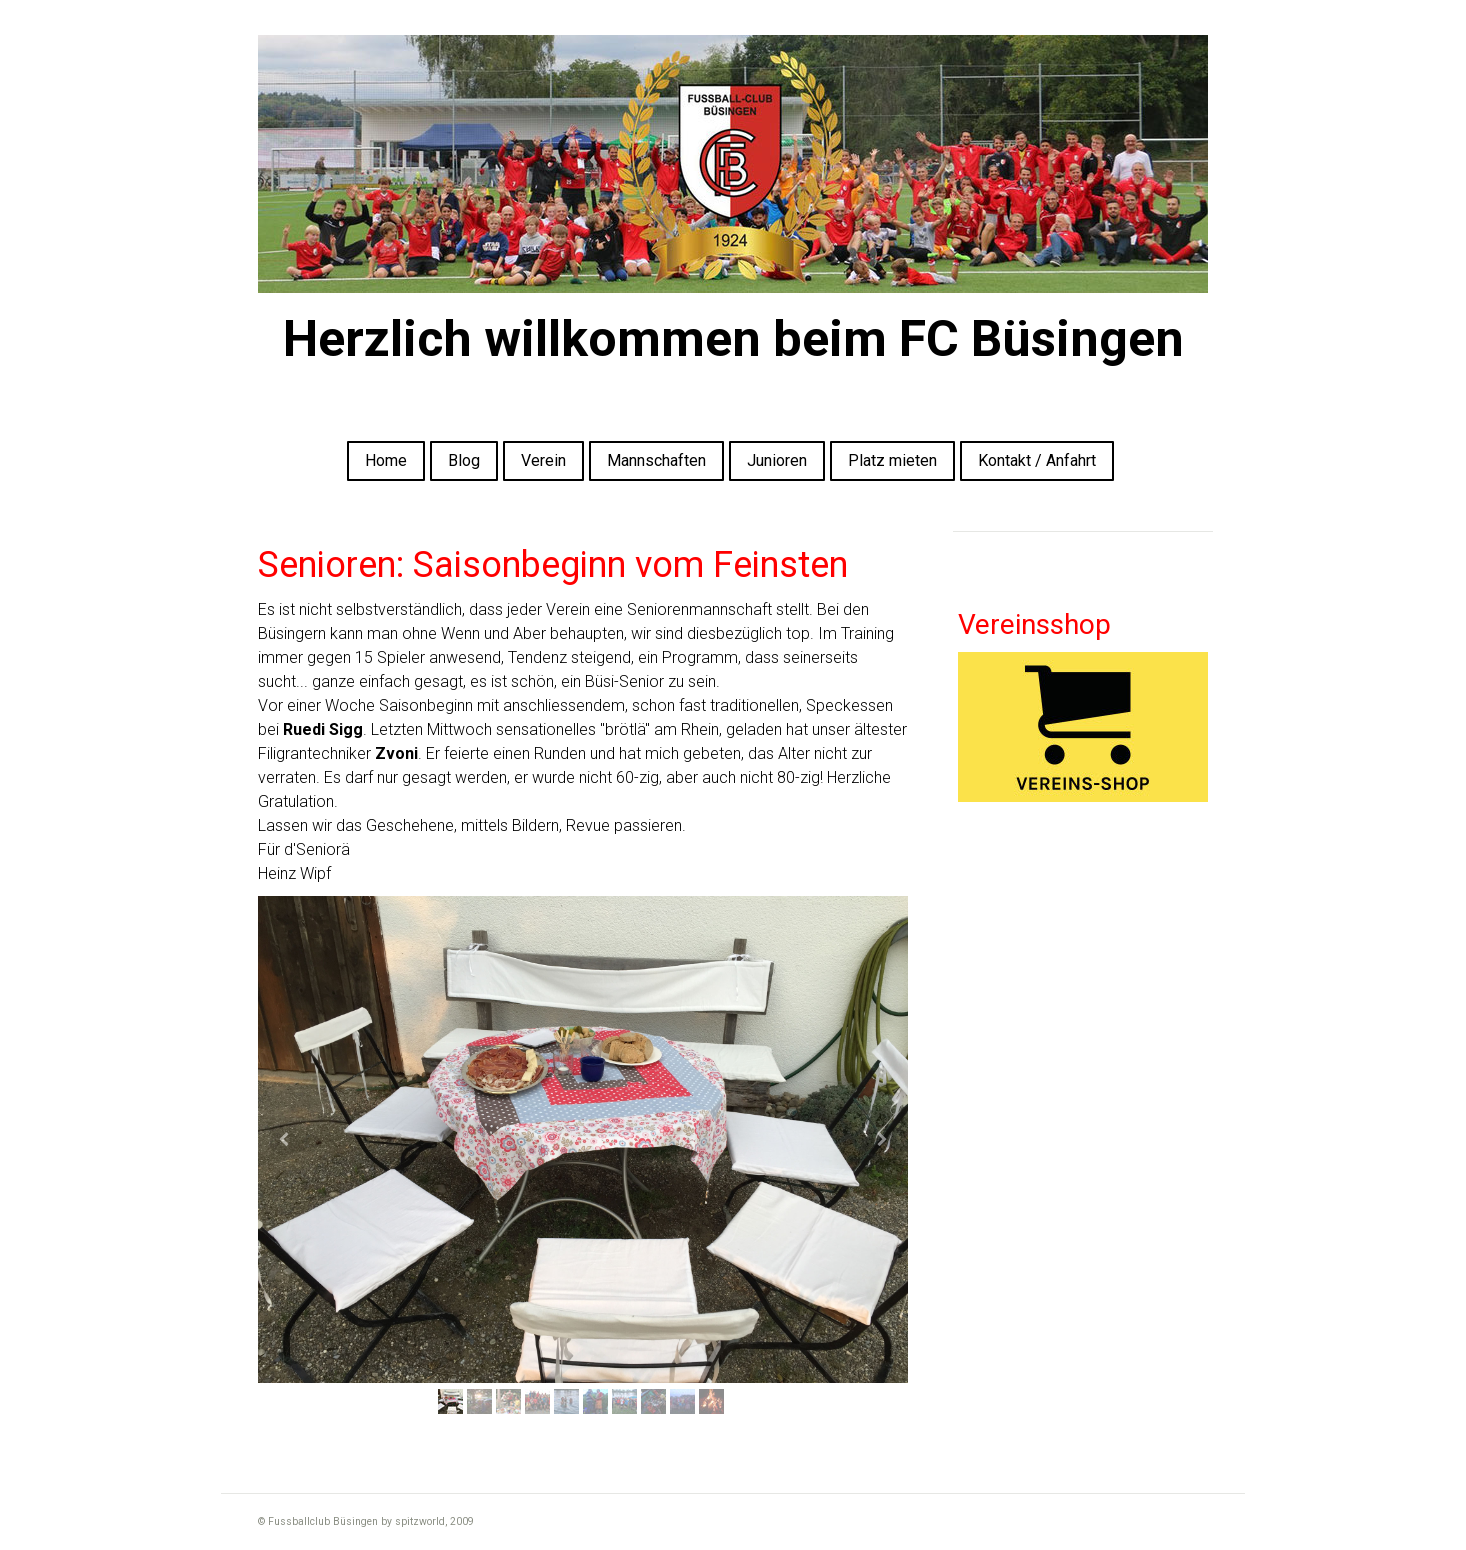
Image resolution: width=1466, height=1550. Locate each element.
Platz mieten (892, 460)
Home (386, 460)
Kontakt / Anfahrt (1037, 460)
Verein (543, 460)
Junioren (777, 460)
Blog (464, 460)
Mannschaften (656, 460)
